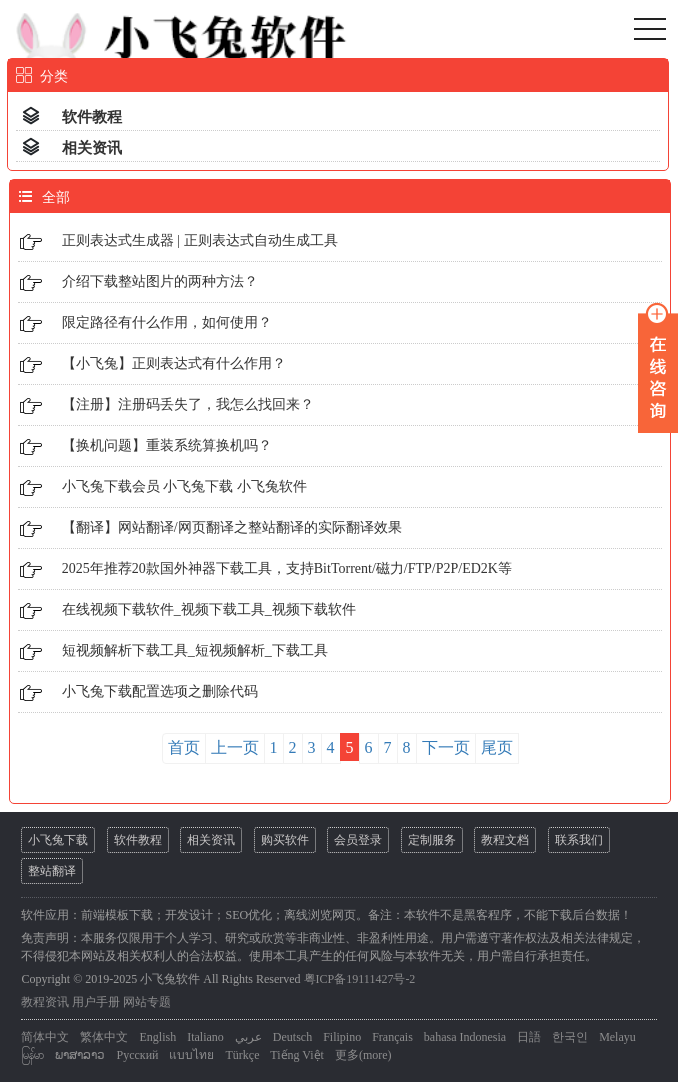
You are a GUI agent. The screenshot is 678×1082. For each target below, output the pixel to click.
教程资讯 (45, 1002)
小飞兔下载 (58, 840)
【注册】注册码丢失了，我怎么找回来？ (188, 404)
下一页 (446, 747)
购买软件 (285, 840)
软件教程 (92, 117)
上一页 (235, 747)
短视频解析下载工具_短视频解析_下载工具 (195, 650)
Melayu (617, 1037)
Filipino (342, 1037)
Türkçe (242, 1055)
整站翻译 (52, 871)
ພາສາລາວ (80, 1055)
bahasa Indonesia (465, 1037)
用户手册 (96, 1002)
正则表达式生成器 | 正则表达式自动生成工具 (200, 240)
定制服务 (432, 840)
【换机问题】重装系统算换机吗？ (167, 445)
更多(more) (363, 1055)
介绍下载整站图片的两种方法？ (160, 281)
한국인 (570, 1037)
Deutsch (292, 1037)
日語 (529, 1037)
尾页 (497, 747)
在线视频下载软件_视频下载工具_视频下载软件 (209, 609)
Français (392, 1037)
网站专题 (147, 1002)
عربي (248, 1037)
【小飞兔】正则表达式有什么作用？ (174, 363)
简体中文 (45, 1037)
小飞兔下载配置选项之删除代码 (160, 691)
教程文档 (505, 840)
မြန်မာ (32, 1055)
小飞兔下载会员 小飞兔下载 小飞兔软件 (184, 486)
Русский (137, 1055)
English (157, 1037)
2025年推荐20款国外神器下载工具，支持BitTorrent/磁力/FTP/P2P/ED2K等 (287, 568)
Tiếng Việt (297, 1055)
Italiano (205, 1037)
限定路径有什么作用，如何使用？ (167, 322)
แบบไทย (191, 1055)
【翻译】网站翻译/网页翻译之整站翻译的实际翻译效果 (232, 527)
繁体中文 (104, 1037)
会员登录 (358, 840)
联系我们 (579, 840)
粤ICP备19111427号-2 (360, 979)
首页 (184, 747)
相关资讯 (92, 148)
